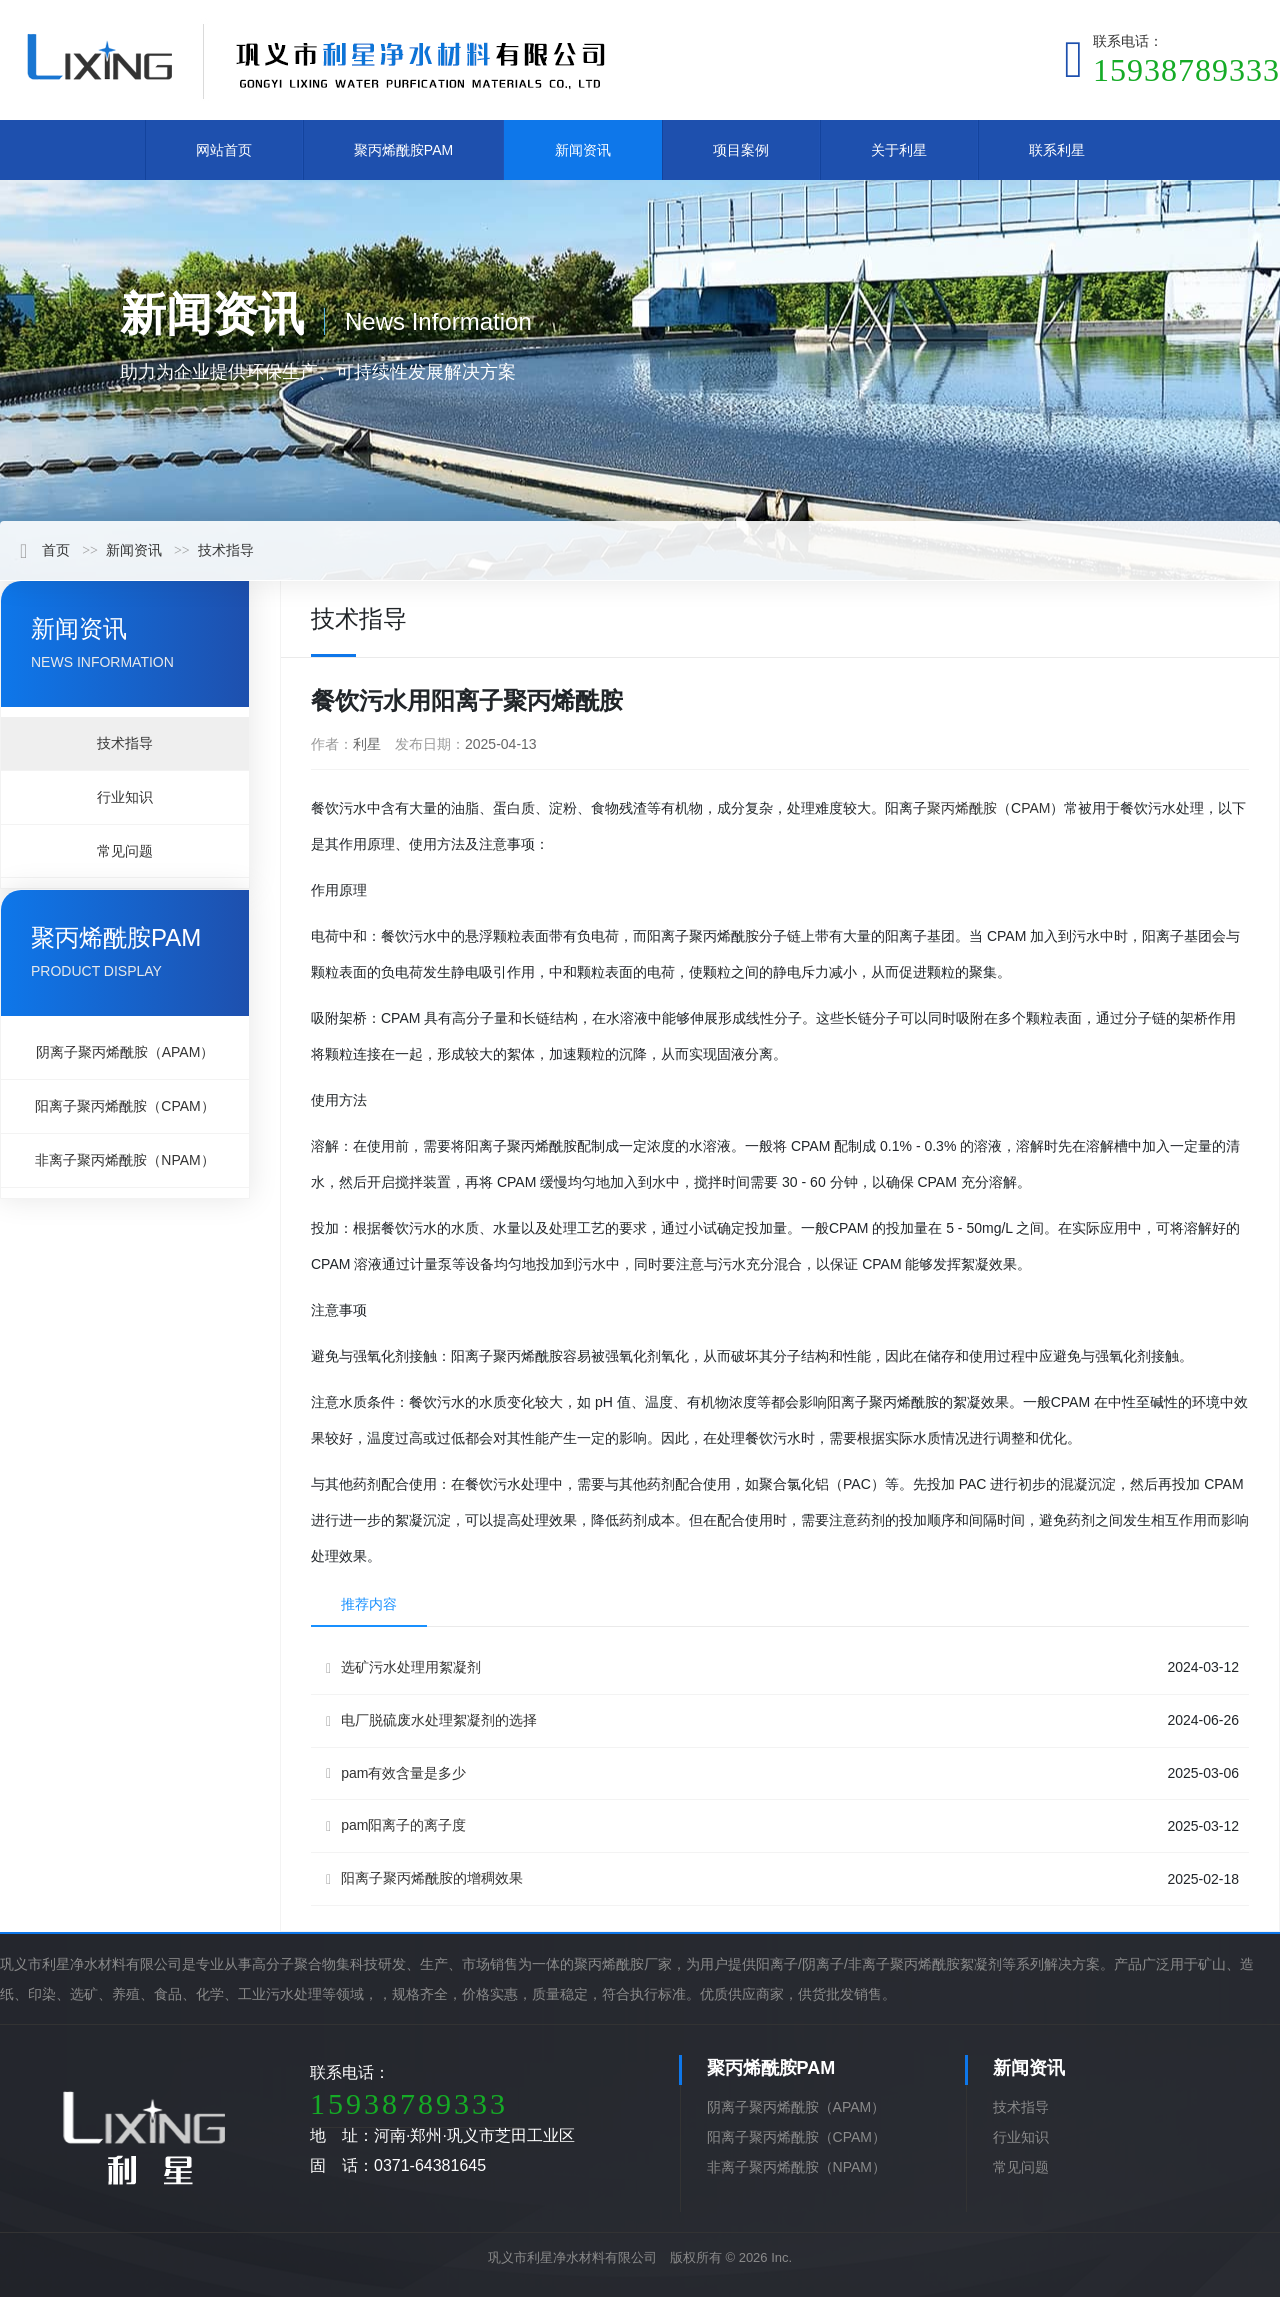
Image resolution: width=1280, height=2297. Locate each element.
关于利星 (899, 150)
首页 (45, 550)
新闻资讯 (583, 150)
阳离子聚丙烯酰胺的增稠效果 (424, 1878)
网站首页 (224, 150)
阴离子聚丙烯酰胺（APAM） (125, 1052)
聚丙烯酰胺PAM (403, 150)
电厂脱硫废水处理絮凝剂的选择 (431, 1720)
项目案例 (741, 150)
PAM (1035, 808)
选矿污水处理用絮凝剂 (403, 1667)
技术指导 (226, 550)
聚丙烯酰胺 (962, 808)
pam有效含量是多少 (396, 1773)
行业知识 (125, 797)
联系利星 (1057, 150)
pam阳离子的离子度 (396, 1825)
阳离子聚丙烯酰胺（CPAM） (124, 1106)
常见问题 (125, 851)
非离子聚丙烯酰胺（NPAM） (124, 1160)
